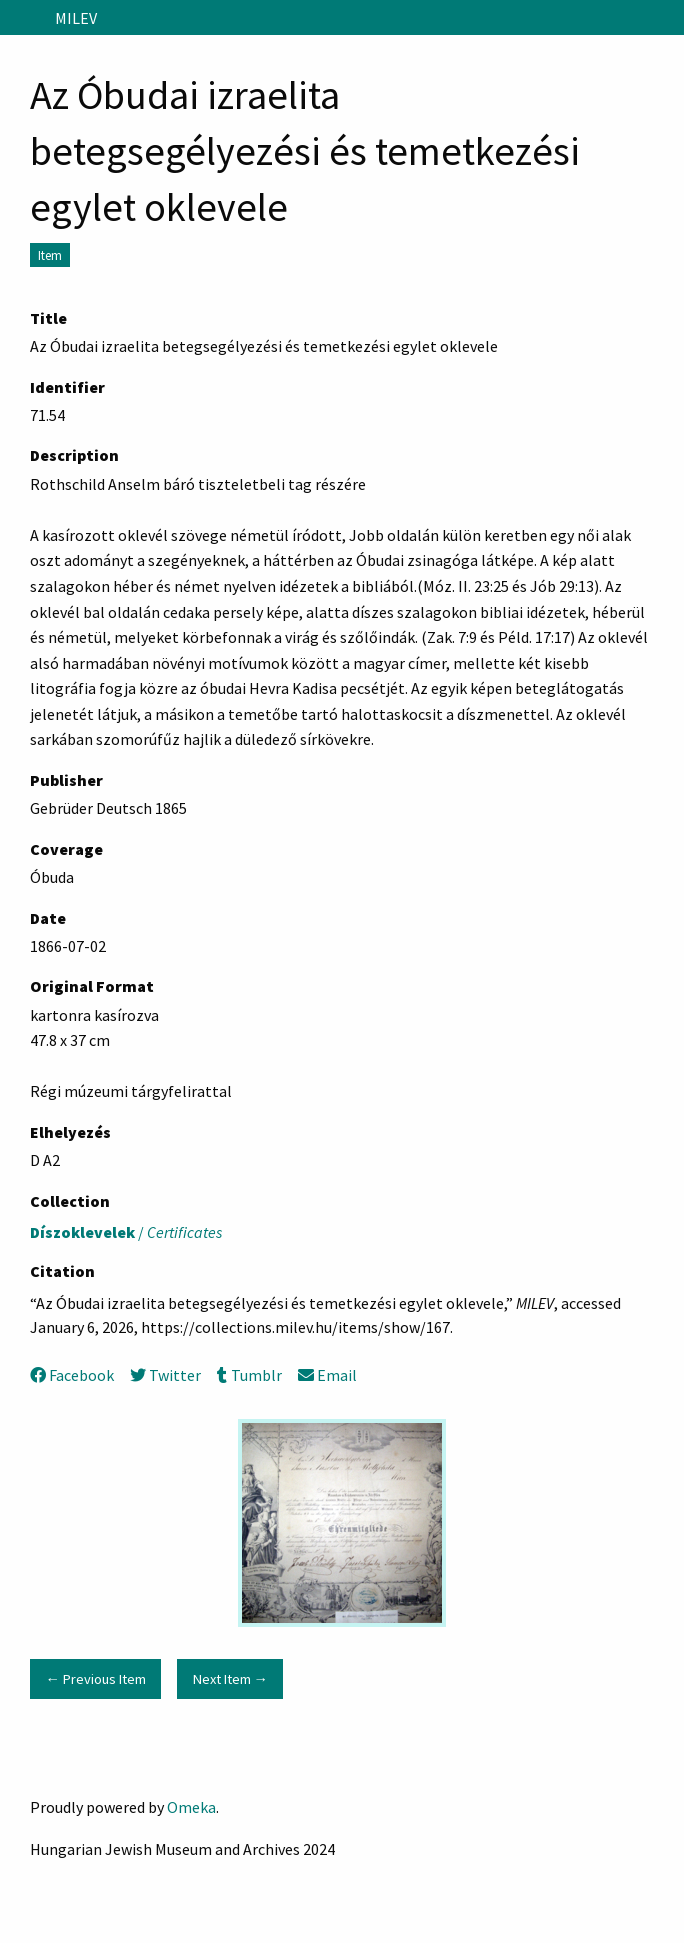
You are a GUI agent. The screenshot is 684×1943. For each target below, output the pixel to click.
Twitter (165, 1375)
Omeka (191, 1807)
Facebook (72, 1375)
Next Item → (230, 1679)
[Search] (667, 18)
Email (327, 1375)
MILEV (76, 18)
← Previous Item (95, 1679)
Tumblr (249, 1375)
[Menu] (23, 18)
